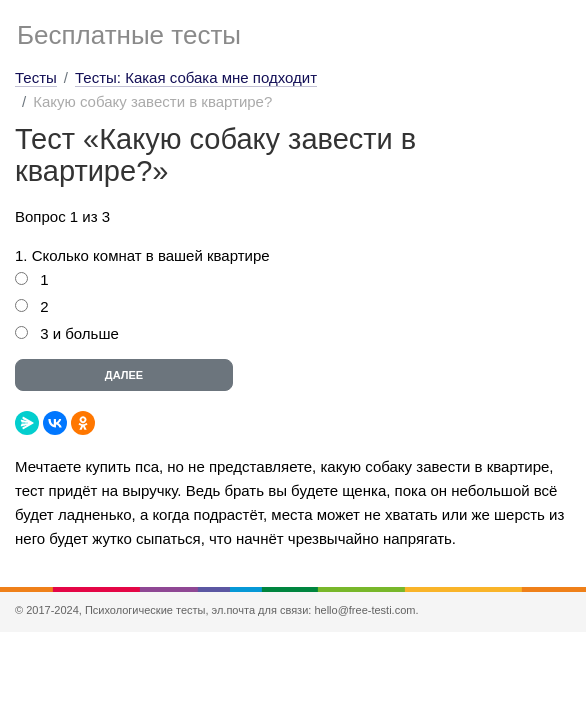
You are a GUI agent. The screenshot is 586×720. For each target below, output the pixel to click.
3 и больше (79, 333)
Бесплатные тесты (129, 35)
